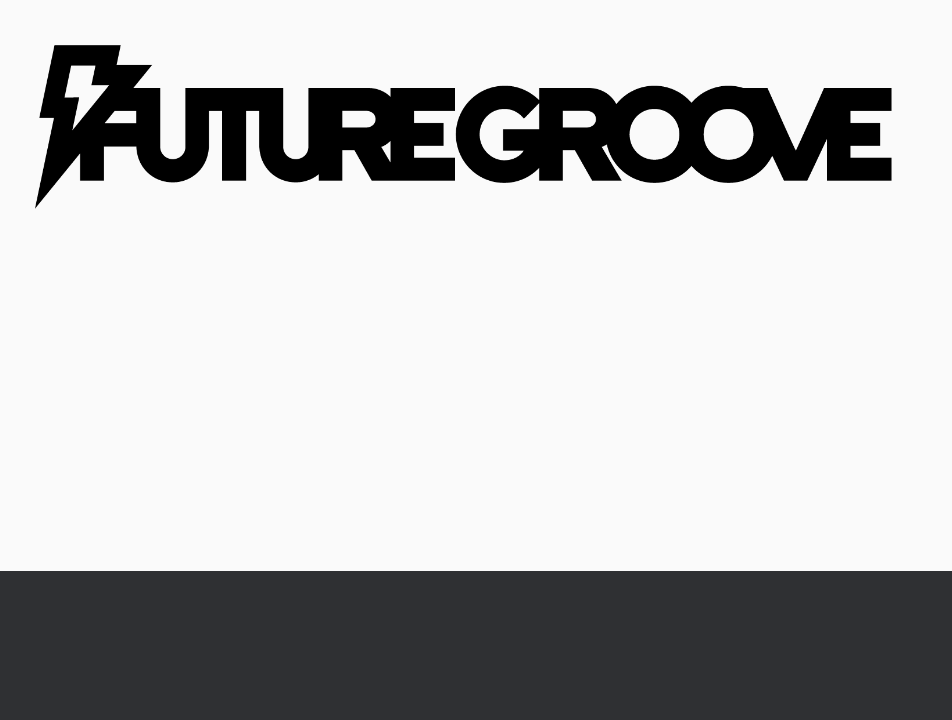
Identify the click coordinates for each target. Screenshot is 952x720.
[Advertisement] (476, 421)
